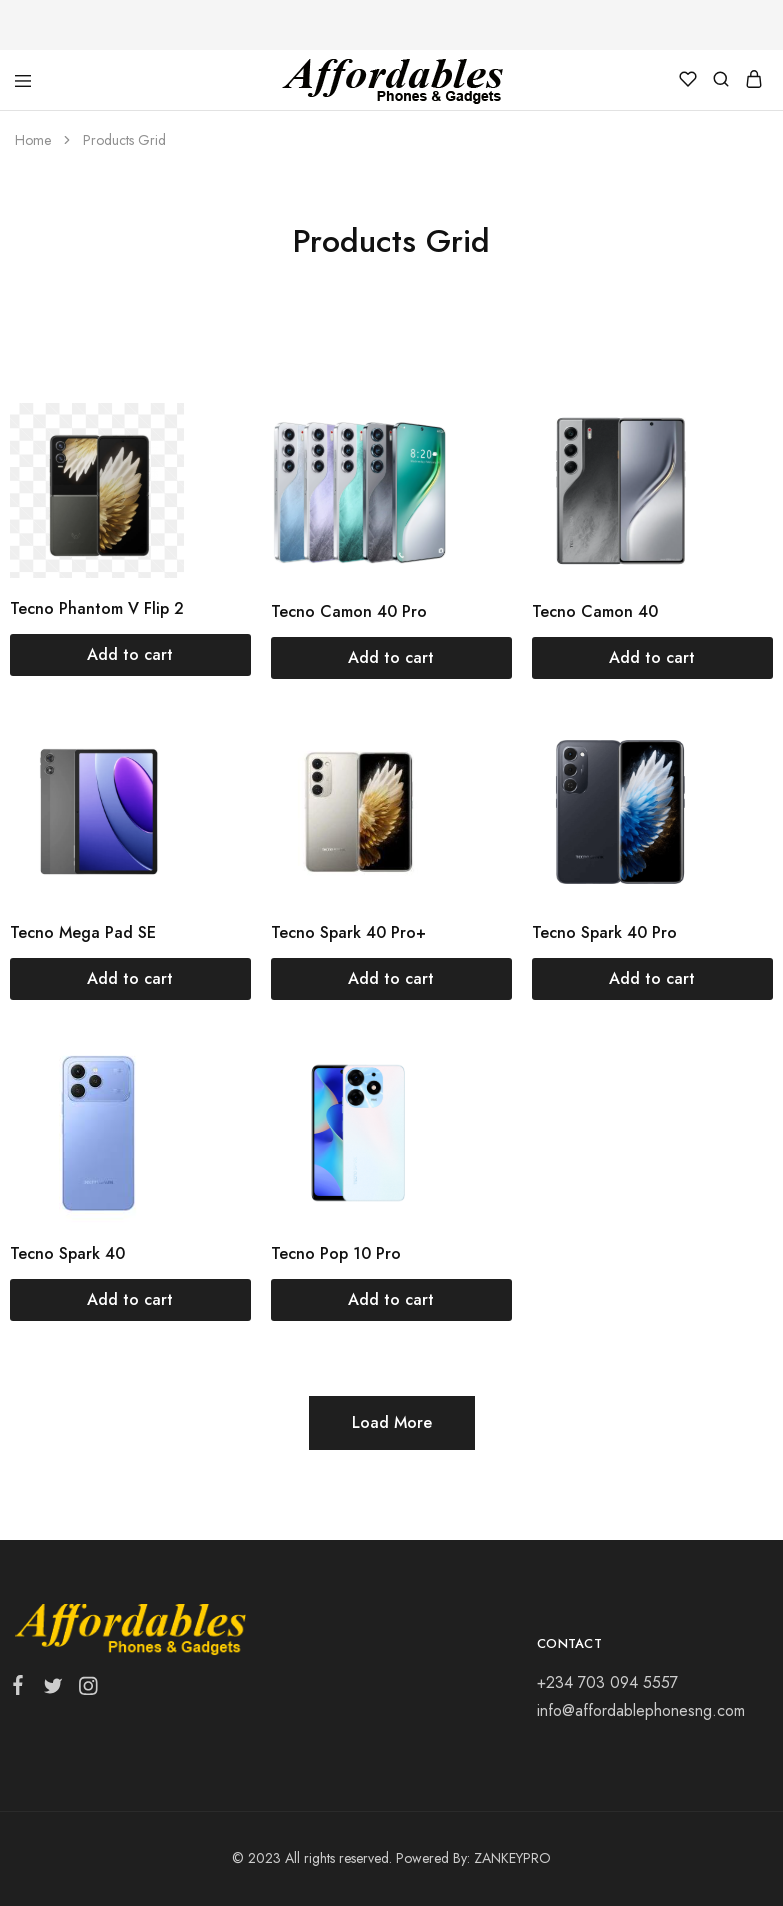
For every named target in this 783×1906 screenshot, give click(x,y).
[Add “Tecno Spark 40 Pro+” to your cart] (391, 979)
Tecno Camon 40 (595, 611)
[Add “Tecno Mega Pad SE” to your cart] (130, 979)
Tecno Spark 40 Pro (604, 932)
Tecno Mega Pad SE (83, 932)
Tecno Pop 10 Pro (336, 1253)
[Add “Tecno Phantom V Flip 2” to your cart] (130, 655)
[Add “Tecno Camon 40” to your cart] (652, 658)
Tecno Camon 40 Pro (349, 611)
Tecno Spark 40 (67, 1253)
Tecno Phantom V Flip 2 (97, 608)
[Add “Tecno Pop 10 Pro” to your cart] (391, 1300)
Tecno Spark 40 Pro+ (348, 932)
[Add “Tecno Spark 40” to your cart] (130, 1300)
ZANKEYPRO (512, 1858)
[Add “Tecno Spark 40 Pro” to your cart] (652, 979)
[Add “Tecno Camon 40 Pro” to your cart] (391, 658)
